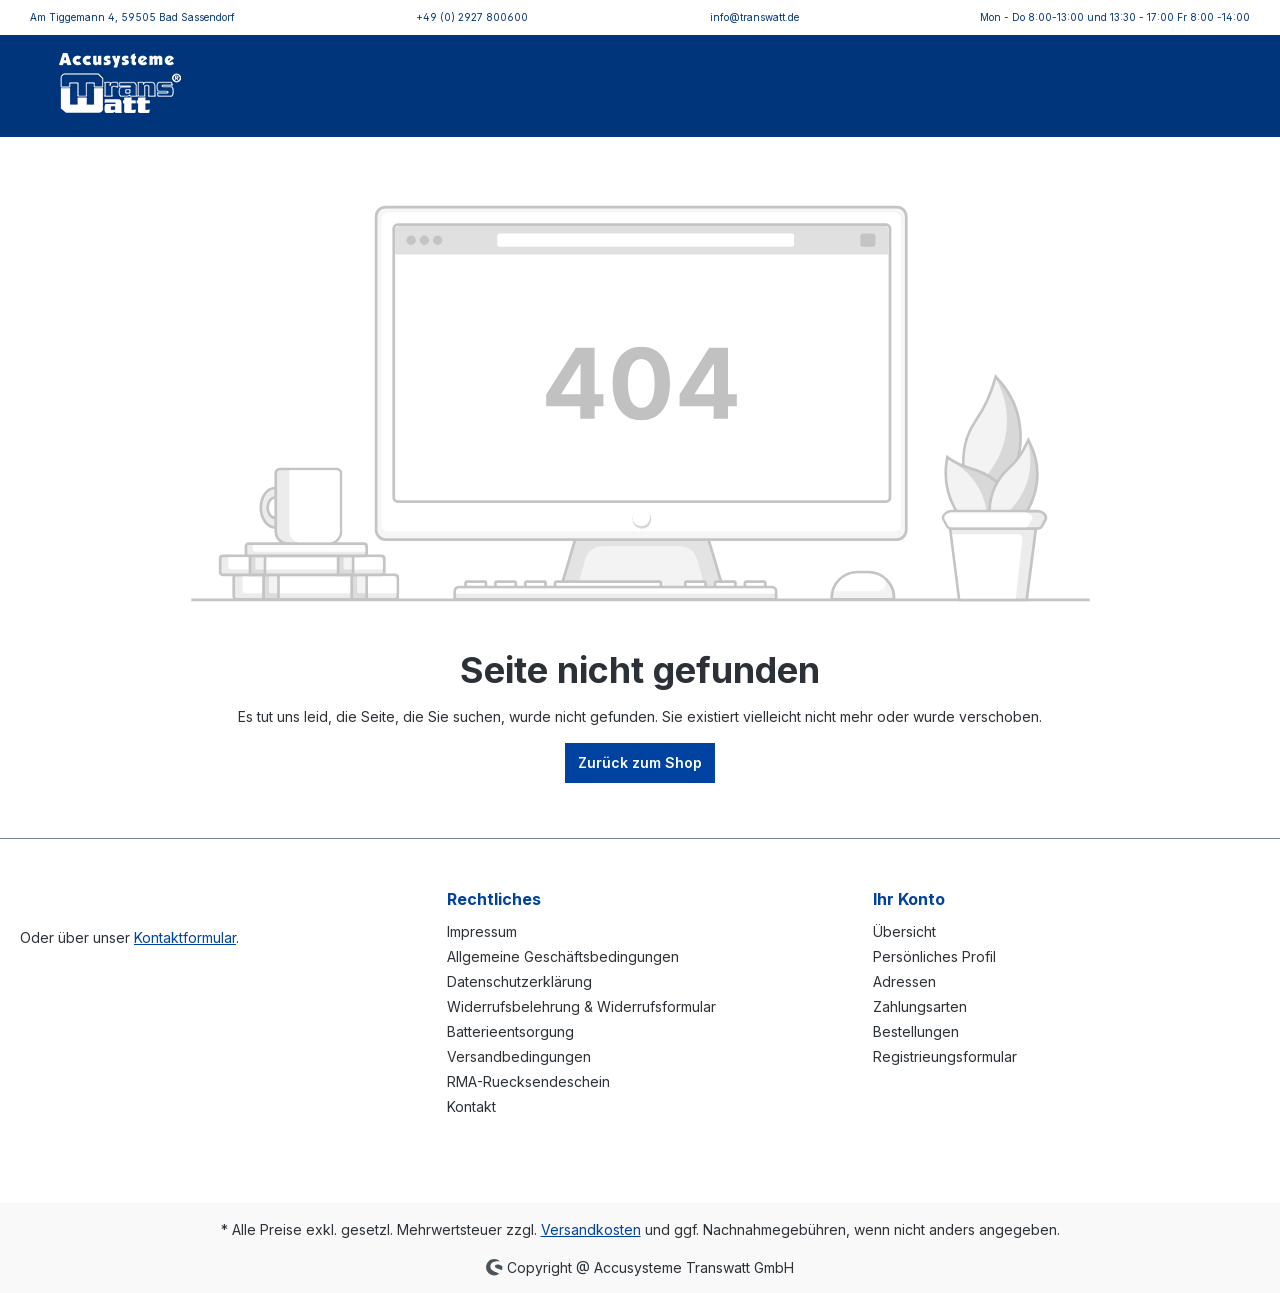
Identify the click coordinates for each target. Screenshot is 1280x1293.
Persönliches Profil (934, 956)
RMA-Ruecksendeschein (528, 1081)
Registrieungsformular (945, 1056)
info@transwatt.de (754, 17)
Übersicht (904, 931)
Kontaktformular (185, 937)
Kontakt (471, 1106)
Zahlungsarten (920, 1006)
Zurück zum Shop (640, 762)
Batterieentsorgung (510, 1031)
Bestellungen (916, 1031)
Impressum (482, 931)
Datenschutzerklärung (519, 981)
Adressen (904, 981)
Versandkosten (591, 1229)
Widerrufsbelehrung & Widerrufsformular (581, 1006)
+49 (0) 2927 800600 (472, 17)
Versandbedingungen (519, 1056)
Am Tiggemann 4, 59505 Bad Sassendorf (132, 17)
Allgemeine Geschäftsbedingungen (563, 956)
